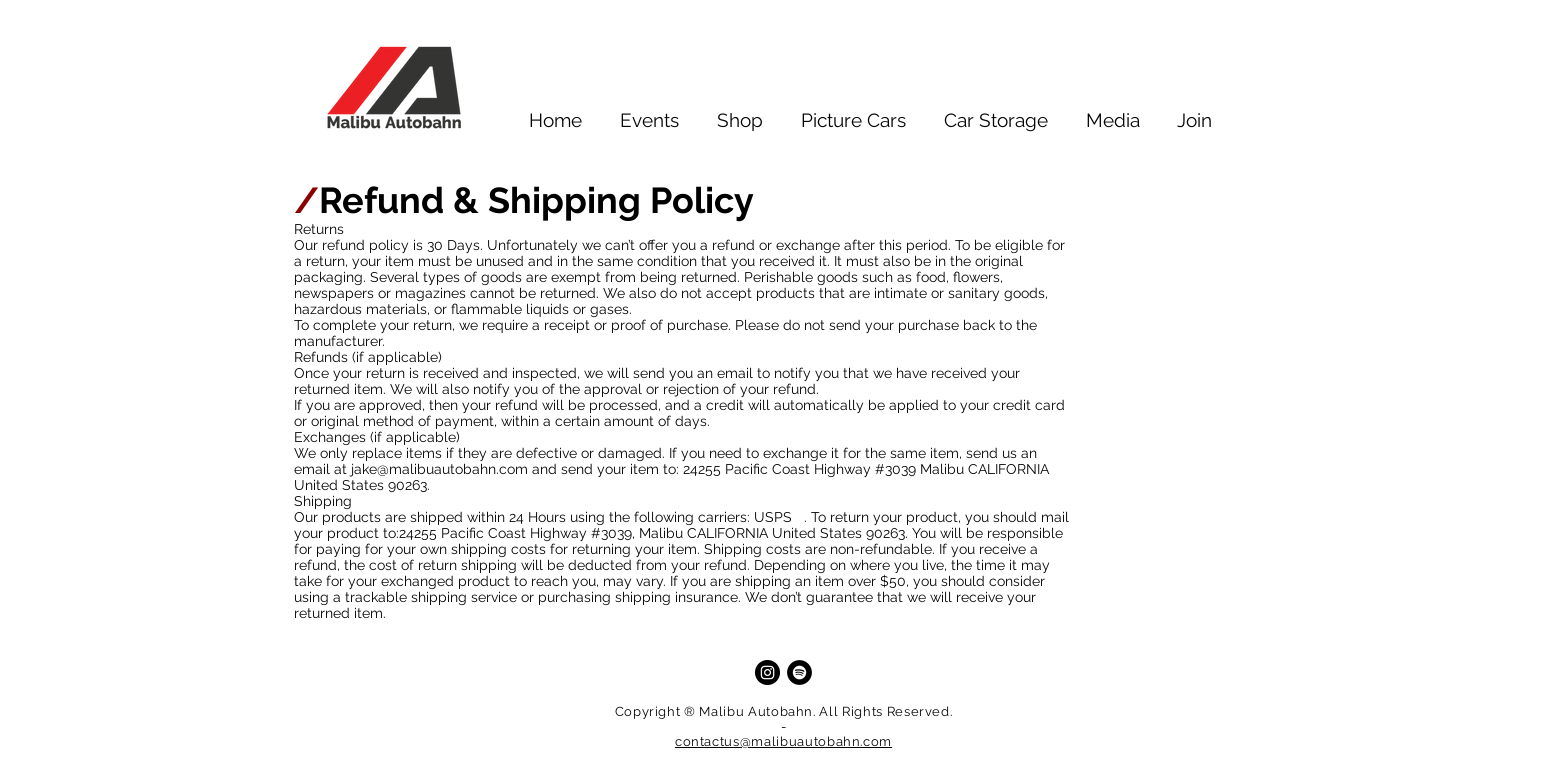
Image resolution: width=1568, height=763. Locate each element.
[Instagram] (767, 672)
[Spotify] (799, 672)
